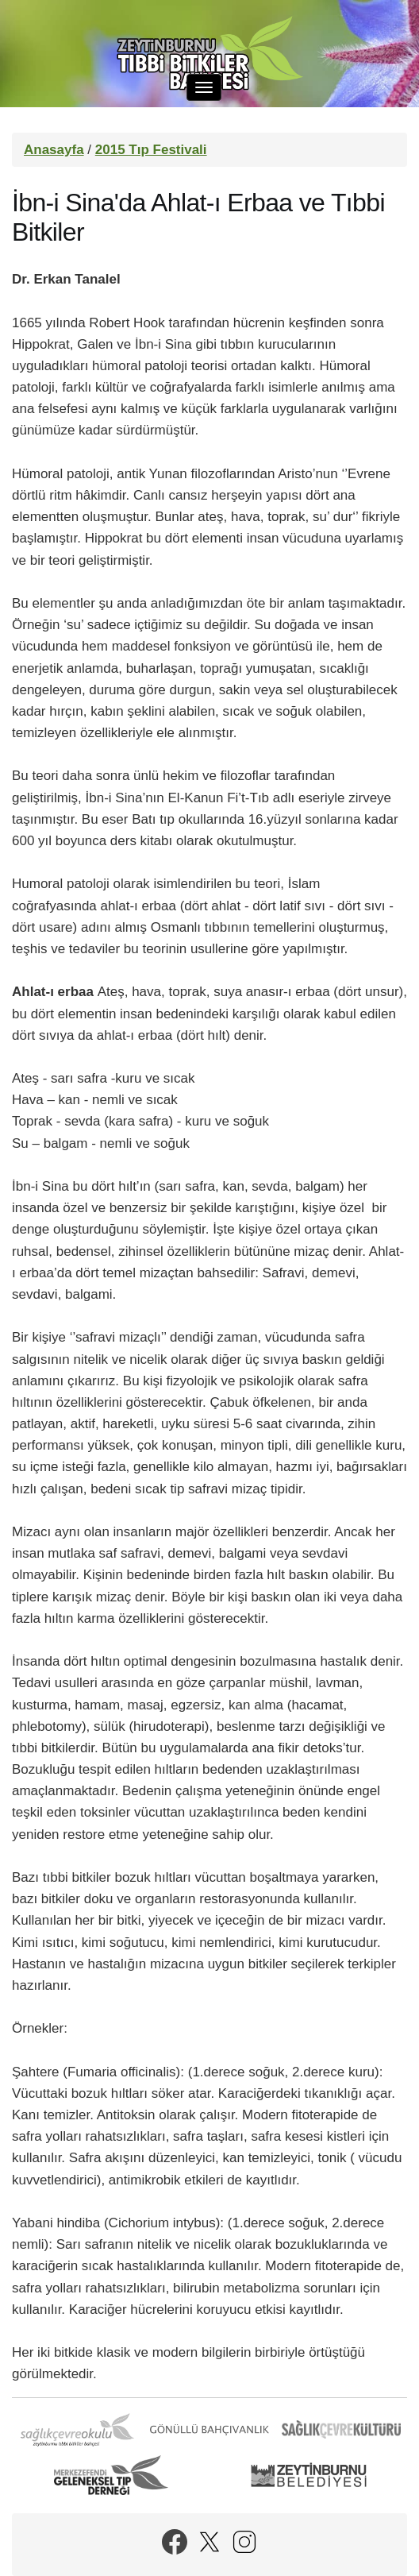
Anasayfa (54, 149)
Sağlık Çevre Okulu (77, 2430)
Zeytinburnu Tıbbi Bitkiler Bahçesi (209, 55)
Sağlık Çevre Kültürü (341, 2430)
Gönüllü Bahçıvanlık (209, 2430)
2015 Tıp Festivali (151, 149)
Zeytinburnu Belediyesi (308, 2475)
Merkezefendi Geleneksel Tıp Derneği (111, 2475)
